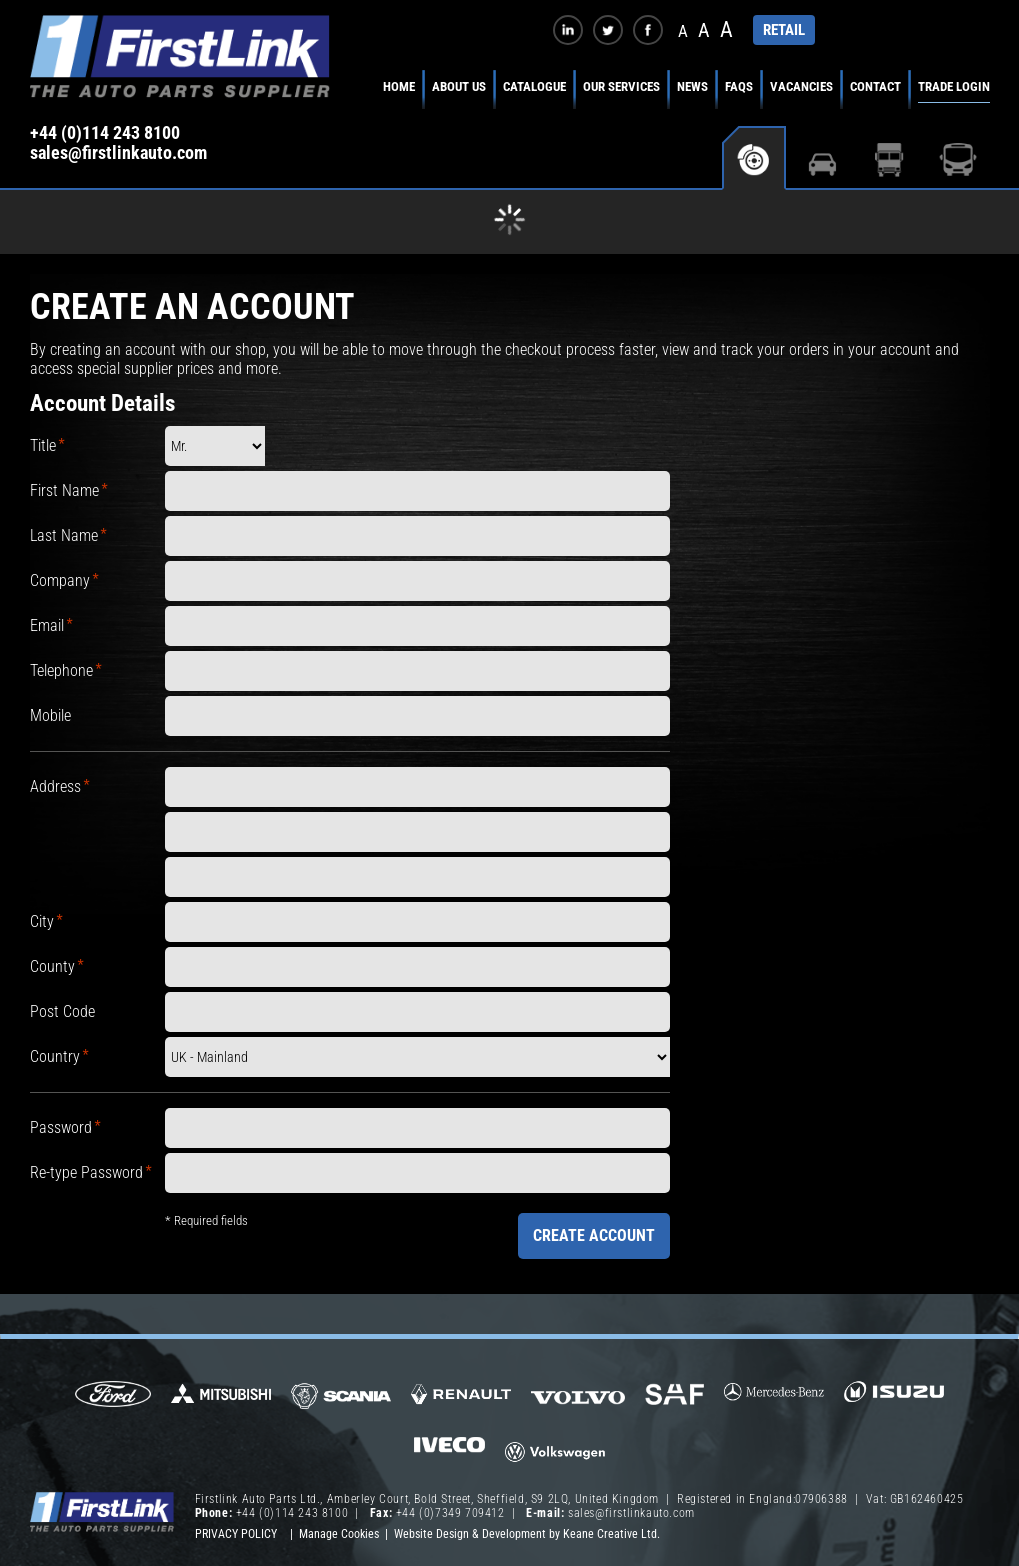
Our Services (621, 86)
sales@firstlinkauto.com (118, 153)
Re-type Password (86, 1172)
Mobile (50, 715)
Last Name (64, 535)
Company (60, 580)
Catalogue (534, 86)
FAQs (739, 86)
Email (47, 625)
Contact (875, 86)
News (692, 86)
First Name (64, 490)
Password (61, 1127)
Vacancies (801, 86)
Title (43, 445)
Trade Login (954, 86)
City (42, 921)
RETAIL (784, 30)
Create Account (594, 1235)
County (52, 966)
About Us (459, 86)
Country (55, 1056)
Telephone (61, 670)
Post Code (62, 1011)
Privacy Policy (236, 1534)
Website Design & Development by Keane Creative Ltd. (527, 1534)
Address (55, 786)
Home (399, 86)
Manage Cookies (339, 1534)
